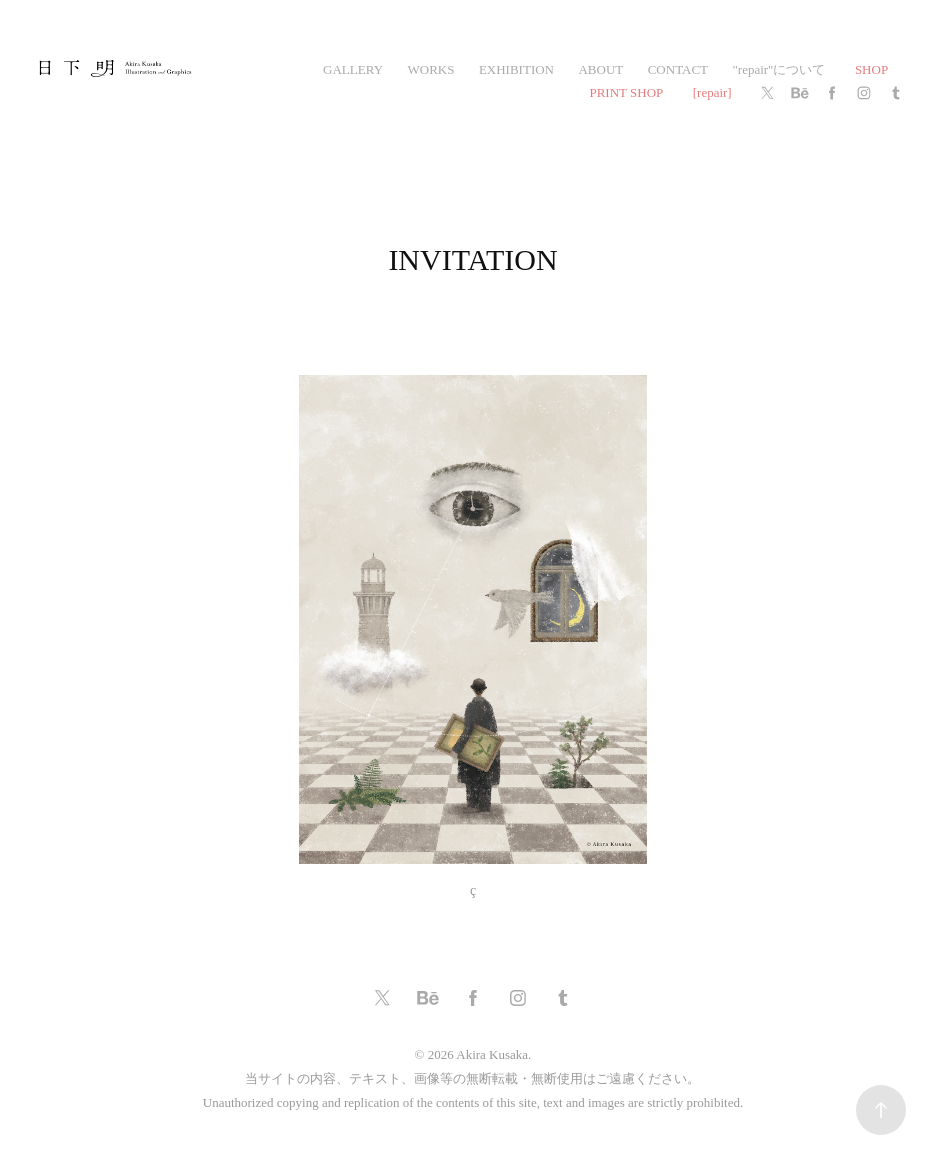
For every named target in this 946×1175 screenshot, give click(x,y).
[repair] (712, 92)
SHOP (871, 69)
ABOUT (600, 69)
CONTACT (678, 69)
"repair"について (779, 69)
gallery (353, 69)
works (431, 69)
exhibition (516, 69)
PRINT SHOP (626, 92)
